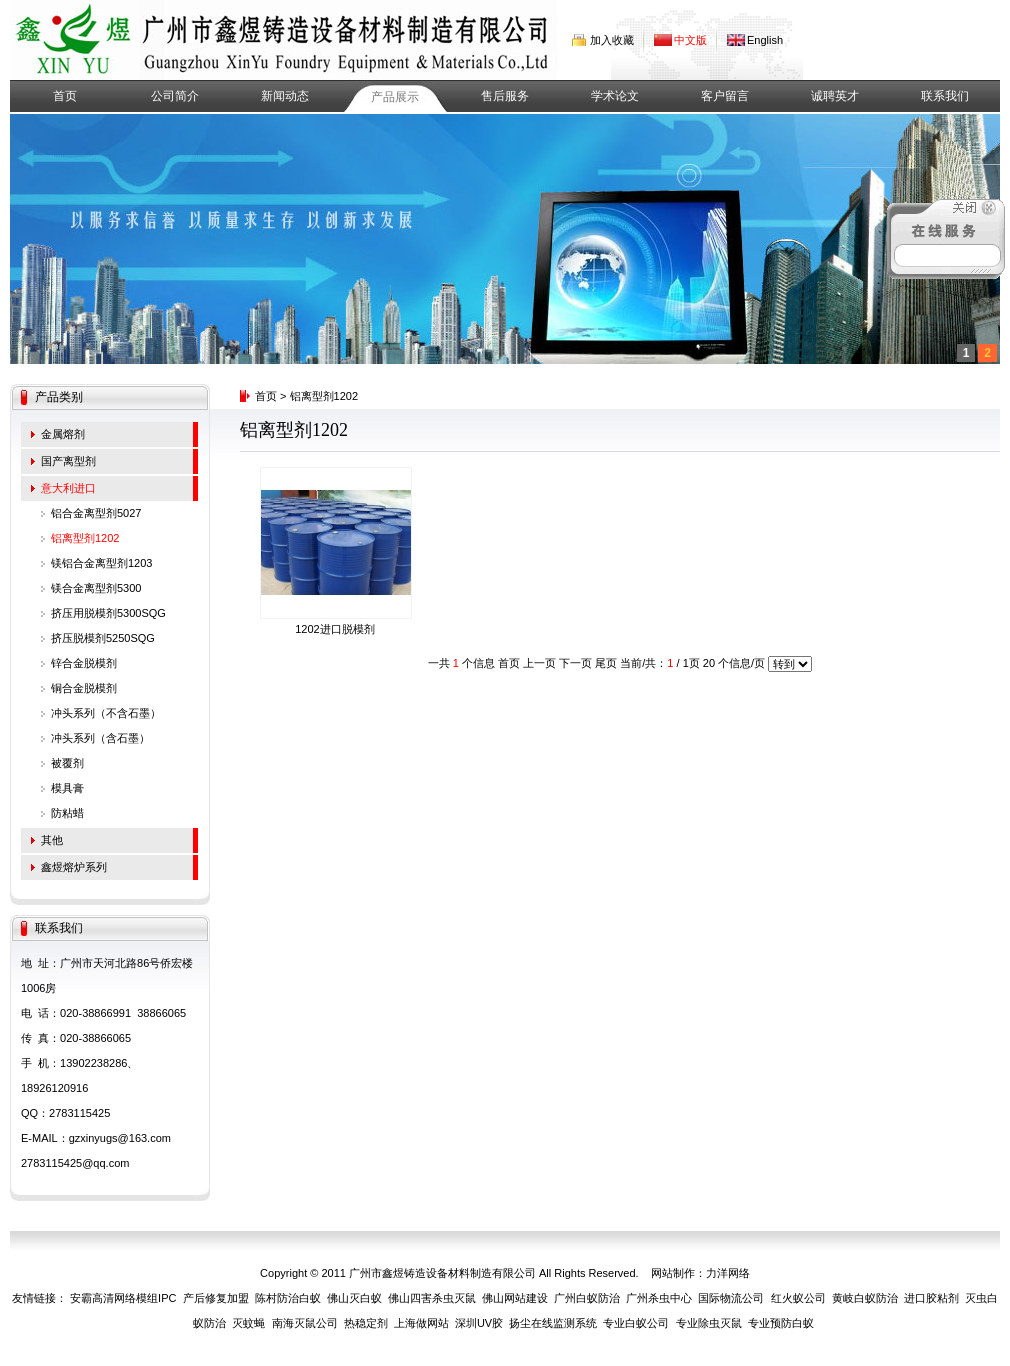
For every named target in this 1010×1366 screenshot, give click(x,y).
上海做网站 (421, 1323)
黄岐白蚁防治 (865, 1298)
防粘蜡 (67, 813)
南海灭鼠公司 (305, 1323)
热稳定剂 (366, 1323)
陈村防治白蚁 (288, 1298)
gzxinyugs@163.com (120, 1138)
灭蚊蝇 (248, 1323)
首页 (65, 96)
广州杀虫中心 (659, 1298)
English (765, 40)
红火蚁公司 (798, 1298)
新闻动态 (285, 96)
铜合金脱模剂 (84, 688)
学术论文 (615, 96)
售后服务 (505, 96)
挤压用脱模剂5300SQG (108, 613)
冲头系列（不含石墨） (106, 713)
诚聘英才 (835, 96)
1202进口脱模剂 (334, 629)
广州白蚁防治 (587, 1298)
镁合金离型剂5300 (96, 588)
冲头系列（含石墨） (100, 738)
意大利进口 (68, 488)
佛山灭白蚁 (354, 1298)
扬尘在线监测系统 (553, 1323)
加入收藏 (612, 40)
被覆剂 (67, 763)
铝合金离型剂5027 (96, 513)
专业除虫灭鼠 (709, 1323)
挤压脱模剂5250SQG (103, 638)
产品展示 (395, 97)
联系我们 (945, 96)
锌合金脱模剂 (84, 663)
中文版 (690, 40)
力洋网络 (728, 1273)
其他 (52, 840)
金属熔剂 (63, 434)
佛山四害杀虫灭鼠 (432, 1298)
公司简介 (175, 96)
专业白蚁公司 (636, 1323)
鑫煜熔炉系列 (74, 867)
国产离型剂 (68, 461)
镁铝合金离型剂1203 (101, 563)
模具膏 (67, 788)
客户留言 (725, 96)
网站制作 (673, 1273)
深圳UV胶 (479, 1323)
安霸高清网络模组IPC (123, 1298)
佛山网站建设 (515, 1298)
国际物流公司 (731, 1298)
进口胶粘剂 (931, 1298)
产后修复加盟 (216, 1298)
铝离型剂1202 (85, 538)
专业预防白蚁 (781, 1323)
